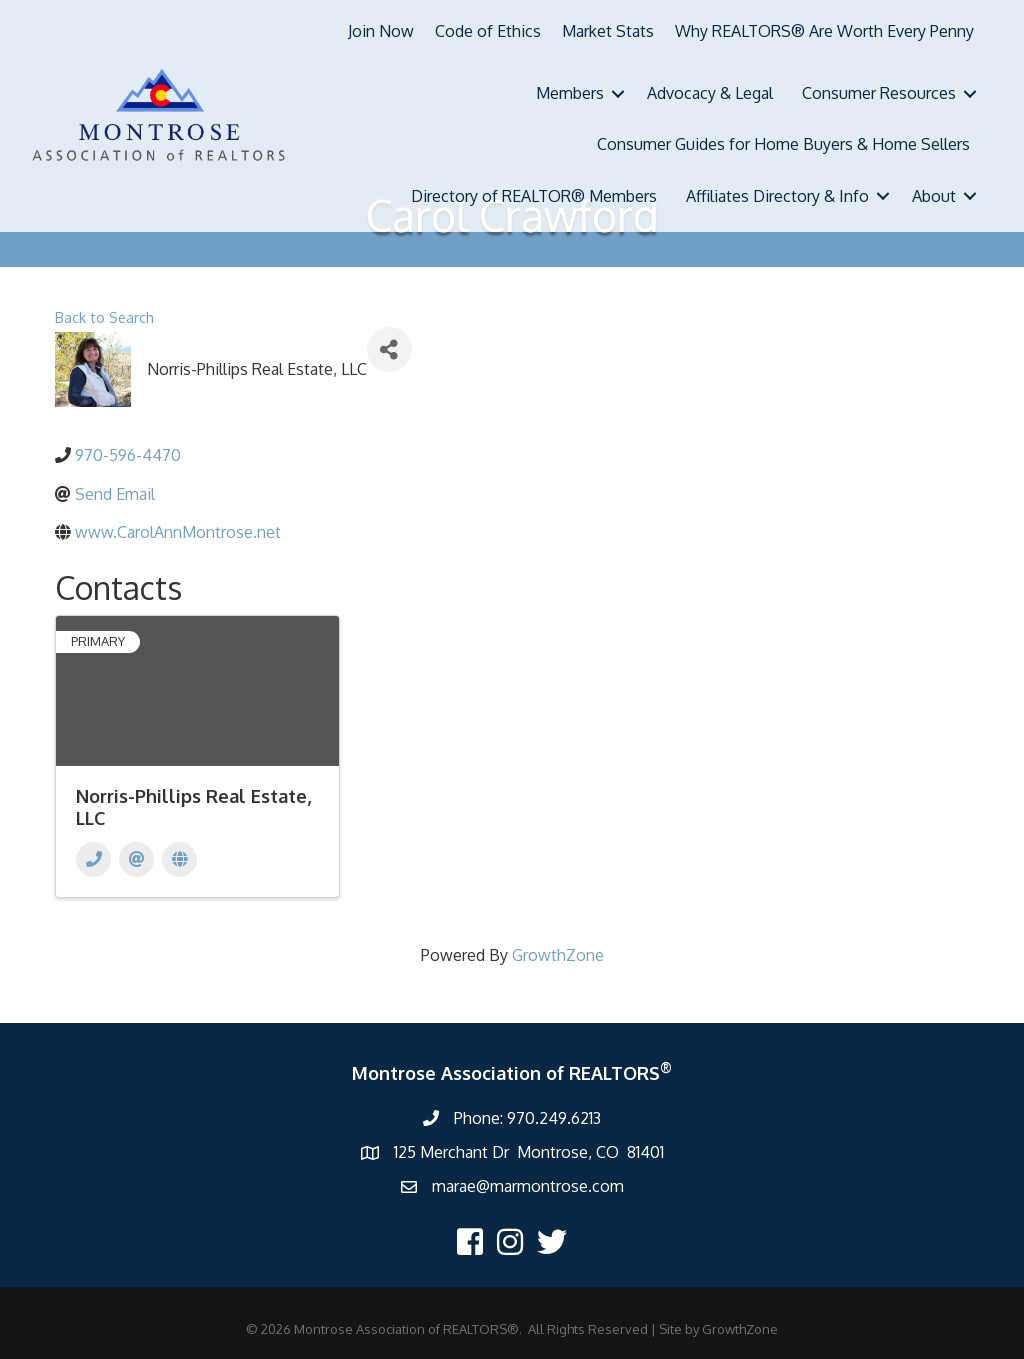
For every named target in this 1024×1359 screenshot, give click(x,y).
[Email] (136, 859)
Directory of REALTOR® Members (534, 196)
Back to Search (104, 317)
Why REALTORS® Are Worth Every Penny (824, 31)
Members (570, 93)
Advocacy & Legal (710, 93)
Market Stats (608, 31)
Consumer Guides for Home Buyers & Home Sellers (783, 144)
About (934, 196)
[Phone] (93, 859)
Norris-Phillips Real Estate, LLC (193, 807)
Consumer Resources (879, 93)
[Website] (179, 859)
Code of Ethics (488, 31)
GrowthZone (558, 955)
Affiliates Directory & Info (777, 196)
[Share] (389, 349)
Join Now (381, 31)
